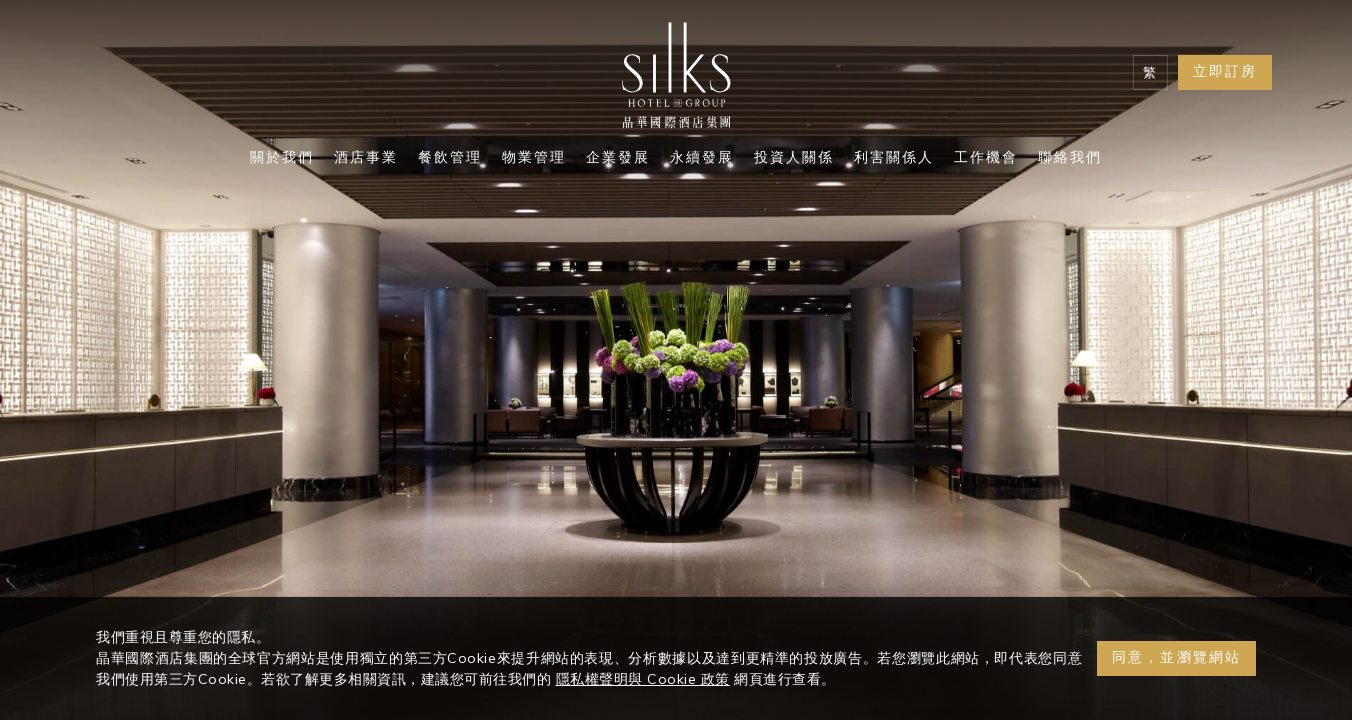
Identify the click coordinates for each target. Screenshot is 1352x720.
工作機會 (986, 159)
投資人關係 (794, 159)
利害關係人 (894, 159)
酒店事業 (366, 159)
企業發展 (618, 159)
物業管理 (534, 159)
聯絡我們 (1070, 159)
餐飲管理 (450, 159)
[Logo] (676, 80)
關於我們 (282, 159)
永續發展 (702, 159)
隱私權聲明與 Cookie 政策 (643, 679)
